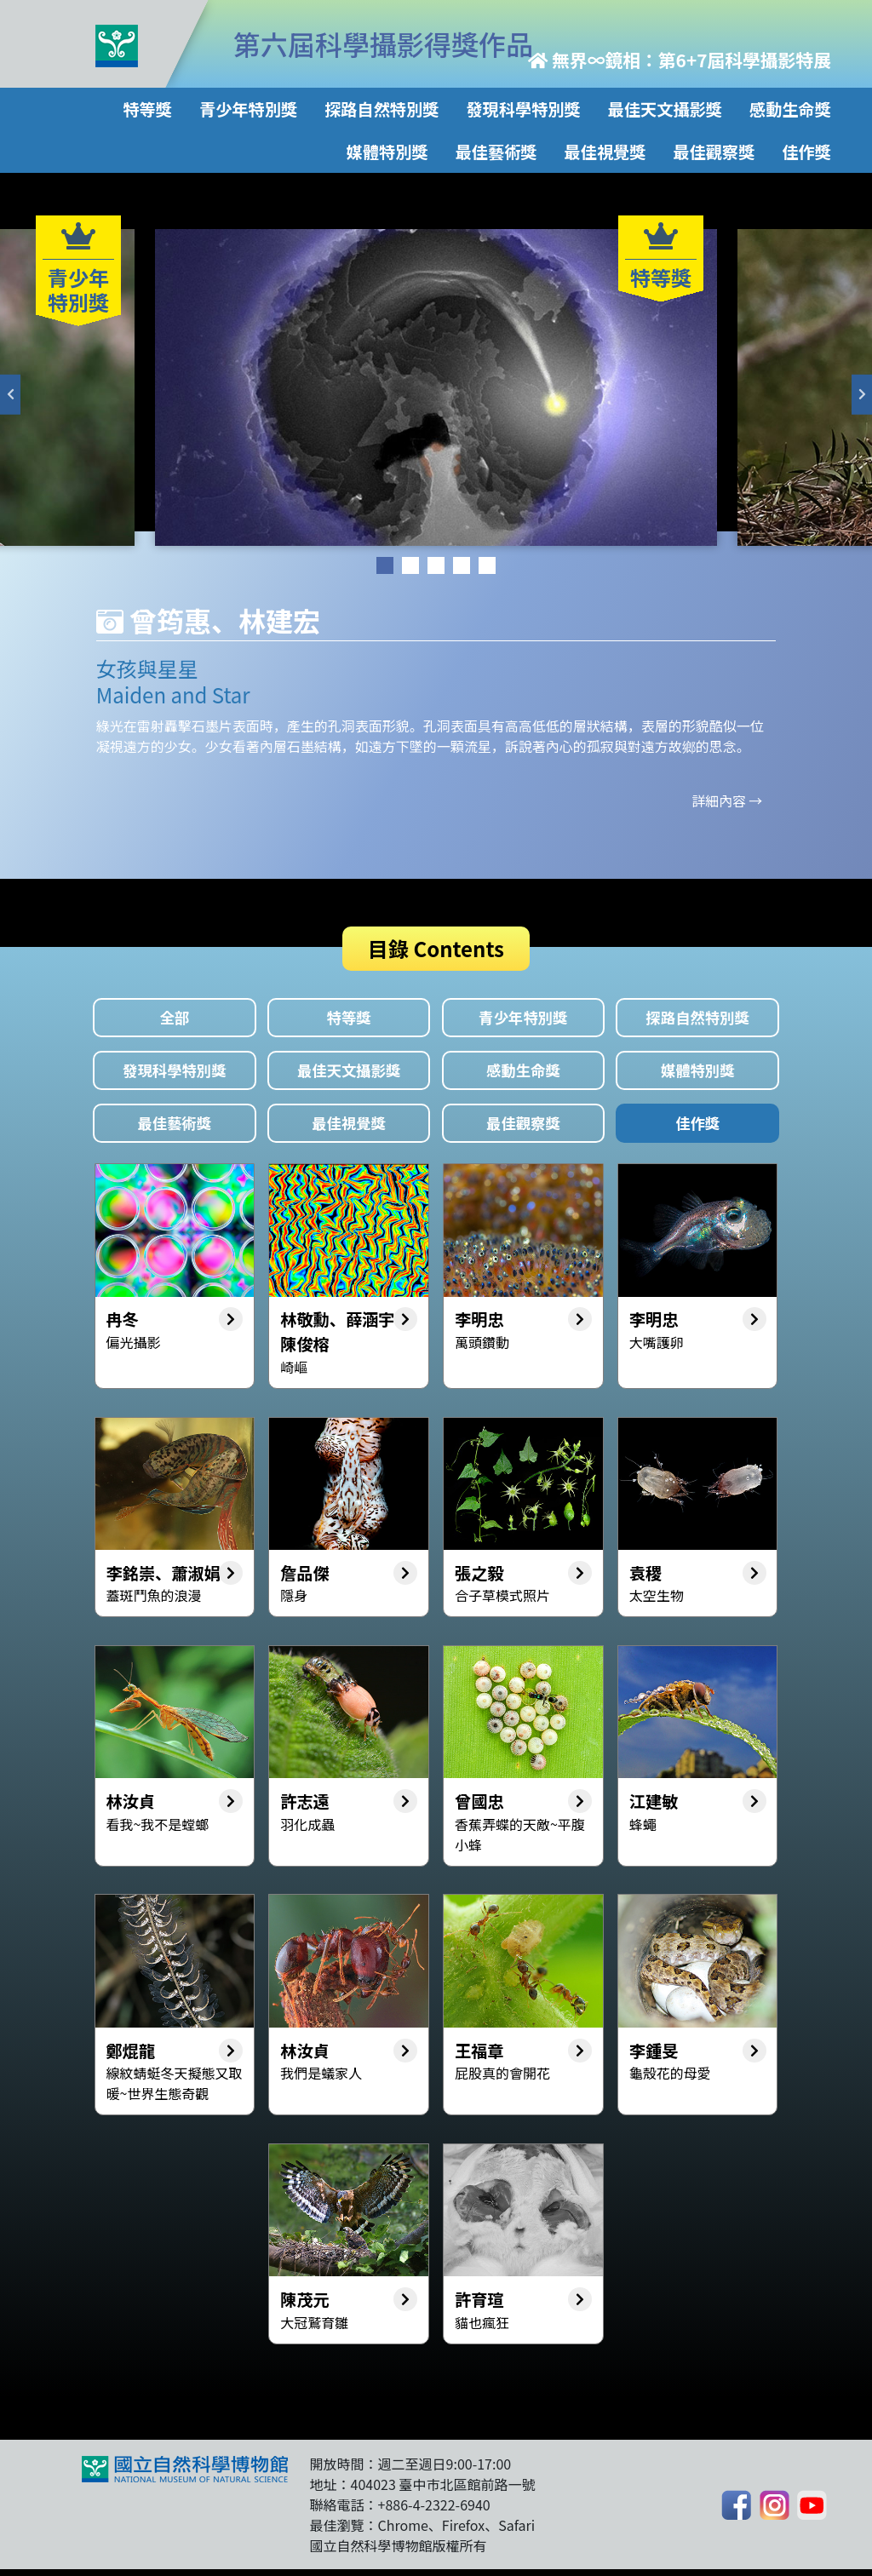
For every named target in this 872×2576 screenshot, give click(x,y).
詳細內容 (718, 800)
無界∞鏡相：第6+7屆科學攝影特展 (679, 59)
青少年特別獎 (248, 109)
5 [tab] (487, 565)
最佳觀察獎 (714, 152)
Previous (10, 394)
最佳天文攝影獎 (665, 109)
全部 (174, 1018)
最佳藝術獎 (496, 152)
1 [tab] (384, 565)
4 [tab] (461, 565)
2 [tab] (410, 565)
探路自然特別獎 (381, 109)
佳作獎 (806, 152)
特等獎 (147, 109)
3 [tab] (436, 565)
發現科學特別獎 (523, 109)
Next (862, 394)
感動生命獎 (790, 109)
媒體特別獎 (387, 152)
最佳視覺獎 (605, 152)
